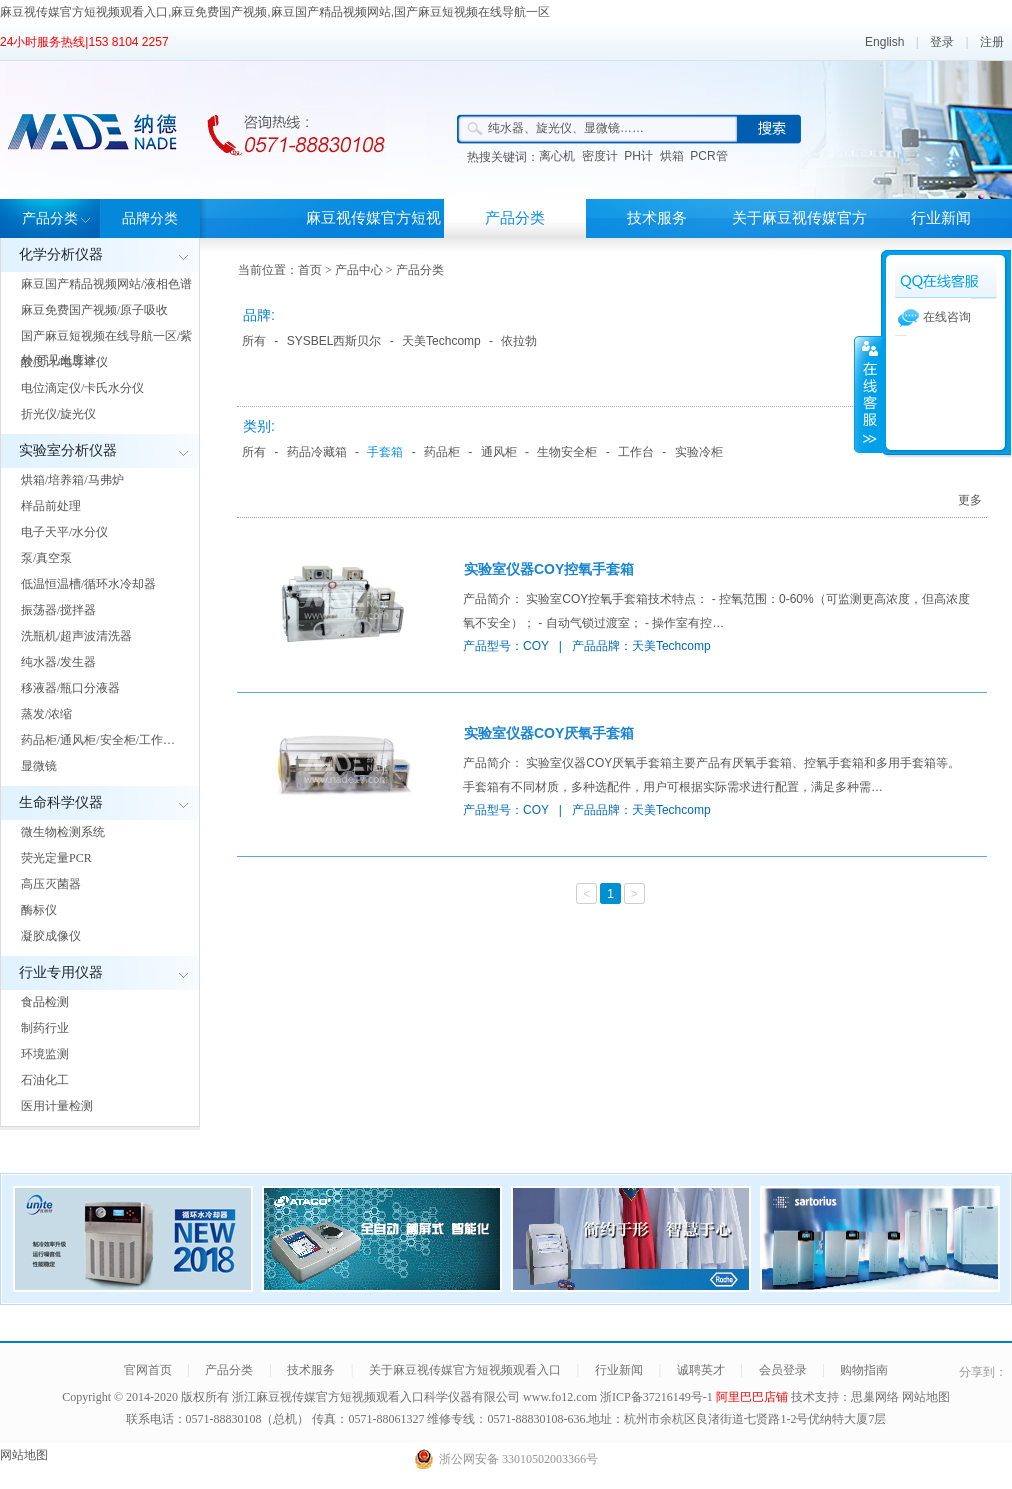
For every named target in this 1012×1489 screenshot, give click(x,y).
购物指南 (864, 1370)
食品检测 (45, 1002)
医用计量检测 (57, 1106)
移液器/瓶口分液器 (70, 688)
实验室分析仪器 (68, 450)
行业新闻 (941, 218)
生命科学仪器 (61, 802)
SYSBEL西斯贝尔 (334, 341)
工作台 (636, 452)
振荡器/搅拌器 (58, 610)
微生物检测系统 (63, 832)
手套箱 (385, 452)
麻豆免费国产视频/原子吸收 (94, 310)
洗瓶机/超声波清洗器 (76, 636)
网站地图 (926, 1397)
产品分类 (50, 218)
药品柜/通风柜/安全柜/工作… (98, 740)
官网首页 (148, 1370)
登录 (942, 42)
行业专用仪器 (61, 972)
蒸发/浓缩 (46, 714)
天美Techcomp (441, 341)
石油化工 (45, 1080)
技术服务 (657, 218)
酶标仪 (39, 910)
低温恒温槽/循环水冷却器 (88, 584)
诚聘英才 (701, 1370)
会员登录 (783, 1370)
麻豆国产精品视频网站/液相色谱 (106, 284)
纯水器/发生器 (58, 662)
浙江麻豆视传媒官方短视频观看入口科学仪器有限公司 (376, 1397)
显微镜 (39, 766)
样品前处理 (51, 506)
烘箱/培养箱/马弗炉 (72, 480)
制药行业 (45, 1028)
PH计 (638, 156)
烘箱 (672, 156)
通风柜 (499, 452)
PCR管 (708, 156)
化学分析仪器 (61, 254)
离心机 (557, 156)
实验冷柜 (699, 452)
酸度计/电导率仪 (64, 362)
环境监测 (45, 1054)
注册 (992, 42)
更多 (970, 500)
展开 (868, 394)
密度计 (600, 156)
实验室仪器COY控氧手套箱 (549, 569)
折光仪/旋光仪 (58, 414)
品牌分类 (150, 218)
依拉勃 (519, 341)
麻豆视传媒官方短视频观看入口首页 (373, 237)
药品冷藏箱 (317, 452)
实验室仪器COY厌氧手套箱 (549, 733)
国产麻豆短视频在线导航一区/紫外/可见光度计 (106, 348)
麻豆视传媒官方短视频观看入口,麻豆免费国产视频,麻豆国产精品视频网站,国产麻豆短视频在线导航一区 (275, 12)
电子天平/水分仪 (64, 532)
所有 (254, 341)
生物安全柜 (567, 452)
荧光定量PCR (56, 858)
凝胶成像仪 (51, 936)
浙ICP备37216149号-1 (658, 1397)
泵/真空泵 (46, 558)
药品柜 (442, 452)
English (884, 42)
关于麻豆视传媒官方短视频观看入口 (799, 237)
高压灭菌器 (51, 884)
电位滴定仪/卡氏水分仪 (82, 388)
